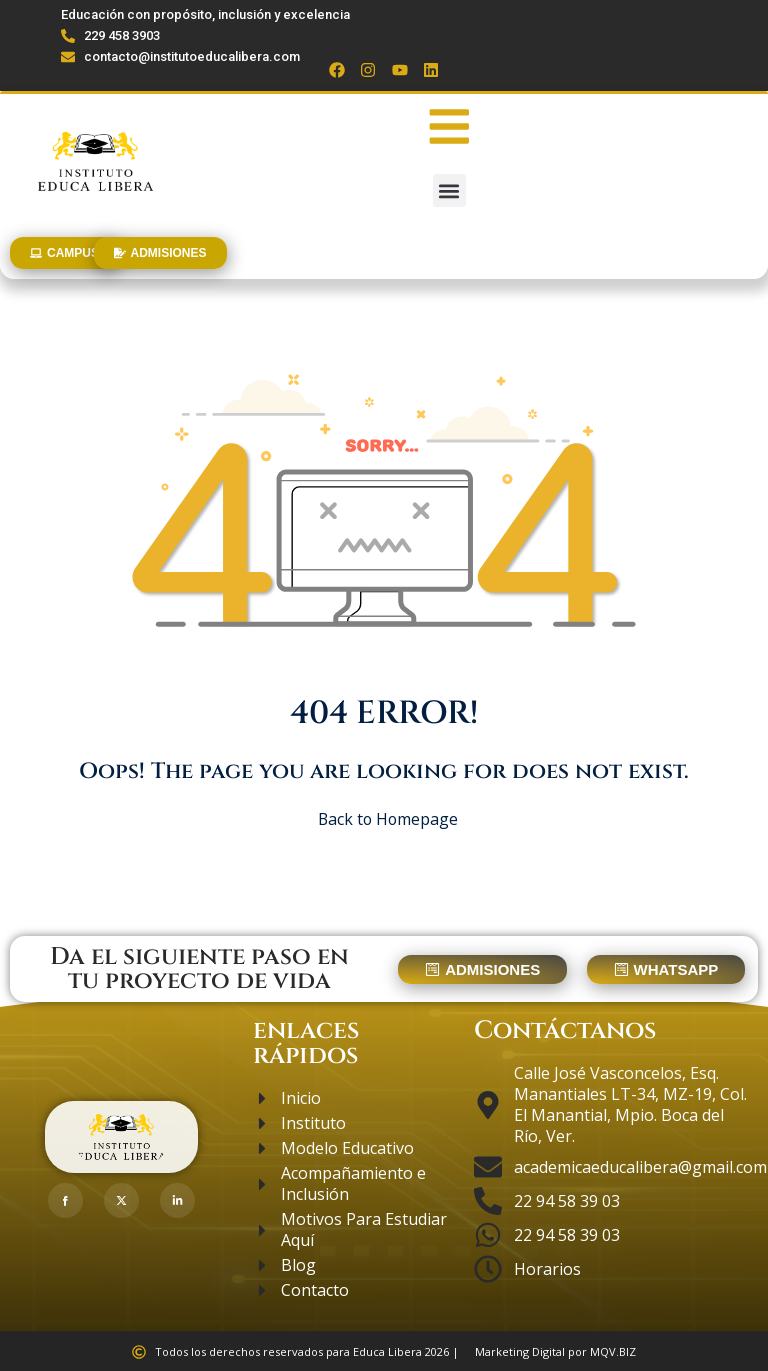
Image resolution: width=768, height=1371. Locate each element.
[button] (449, 190)
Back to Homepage (384, 819)
